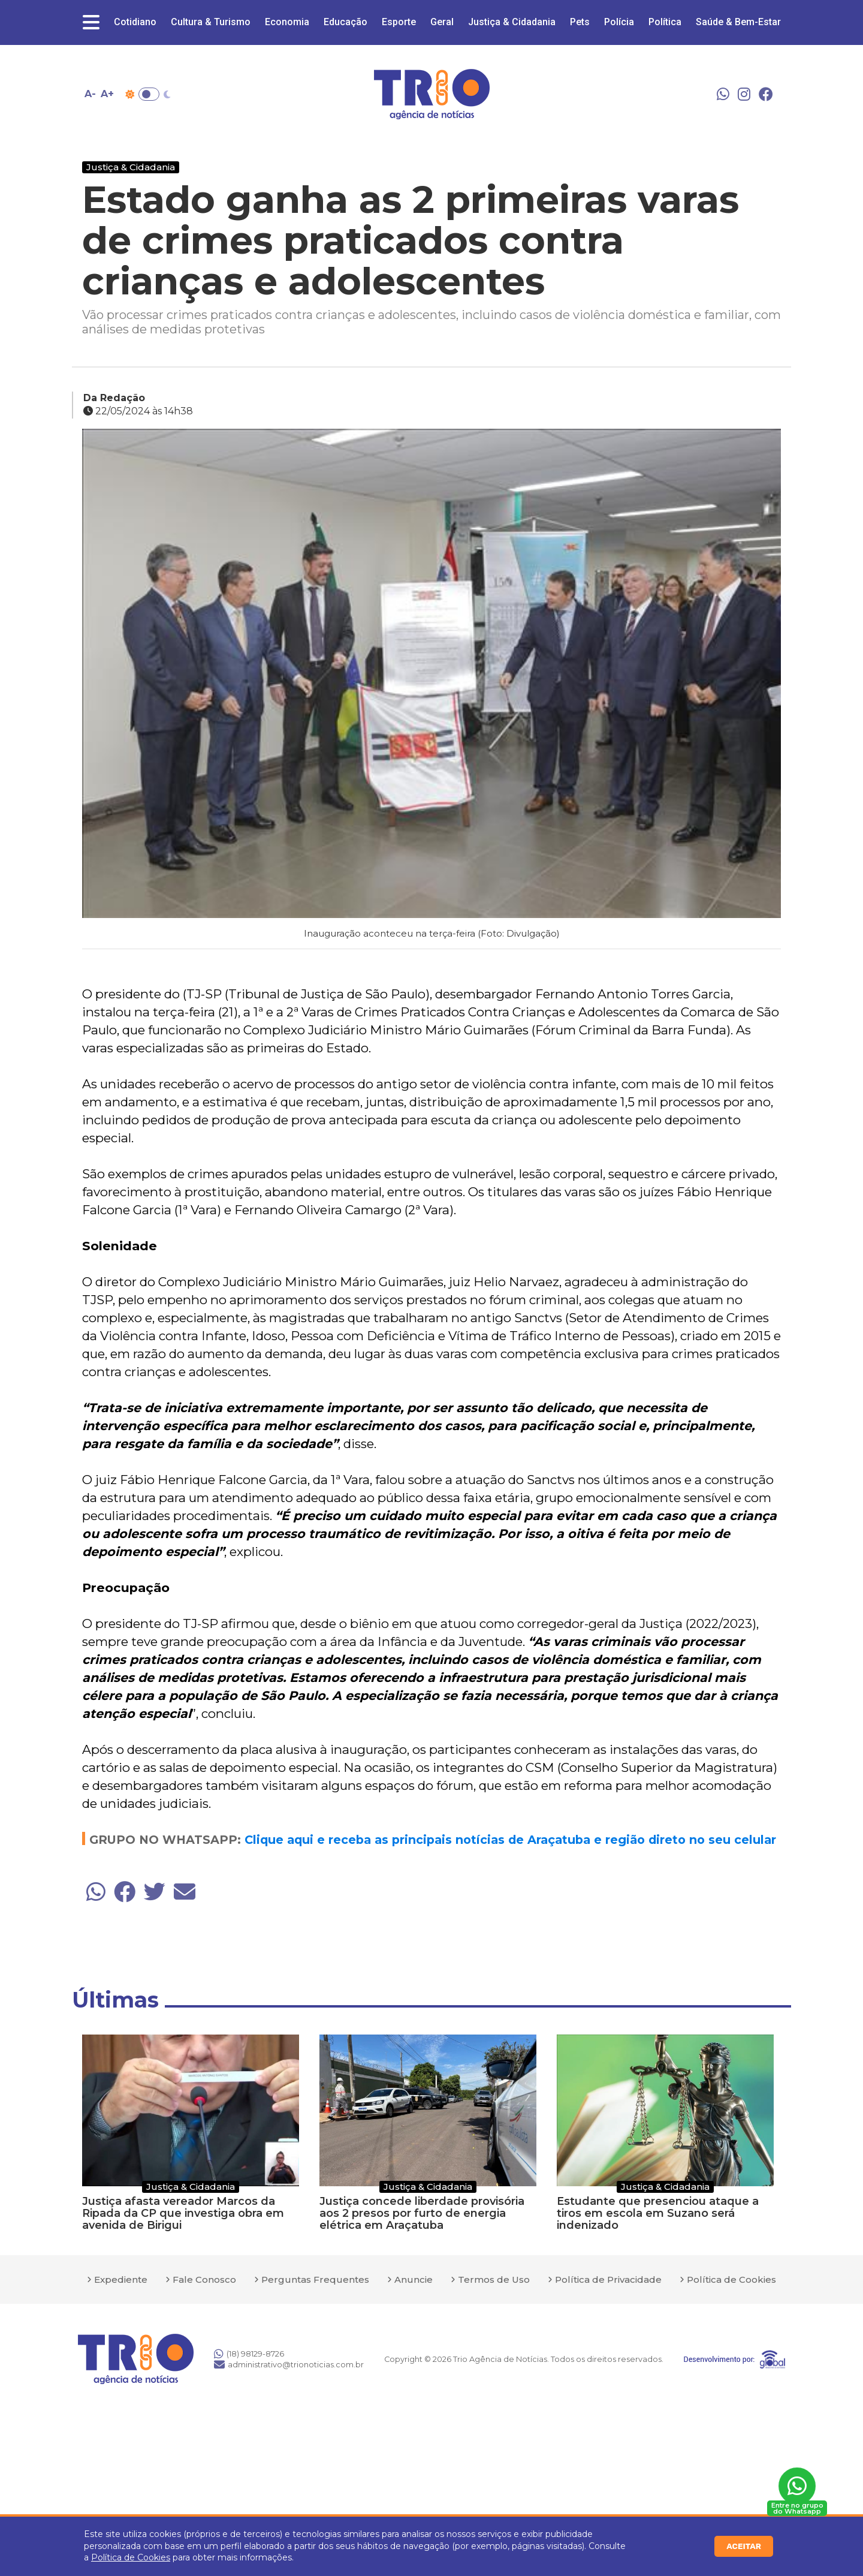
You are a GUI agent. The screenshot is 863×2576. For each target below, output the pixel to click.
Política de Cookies (130, 2557)
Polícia (619, 22)
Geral (442, 22)
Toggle (148, 94)
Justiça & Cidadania (512, 22)
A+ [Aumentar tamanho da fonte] (107, 94)
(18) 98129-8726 (249, 2353)
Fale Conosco (204, 2279)
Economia (287, 22)
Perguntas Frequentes (315, 2279)
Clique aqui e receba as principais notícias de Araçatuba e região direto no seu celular (510, 1839)
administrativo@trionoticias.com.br (289, 2364)
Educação (345, 22)
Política (664, 22)
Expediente (120, 2279)
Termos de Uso (494, 2279)
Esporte (399, 22)
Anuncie (413, 2279)
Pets (580, 22)
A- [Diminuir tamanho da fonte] (90, 94)
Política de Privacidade (608, 2279)
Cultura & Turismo (211, 22)
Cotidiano (135, 22)
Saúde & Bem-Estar (738, 22)
